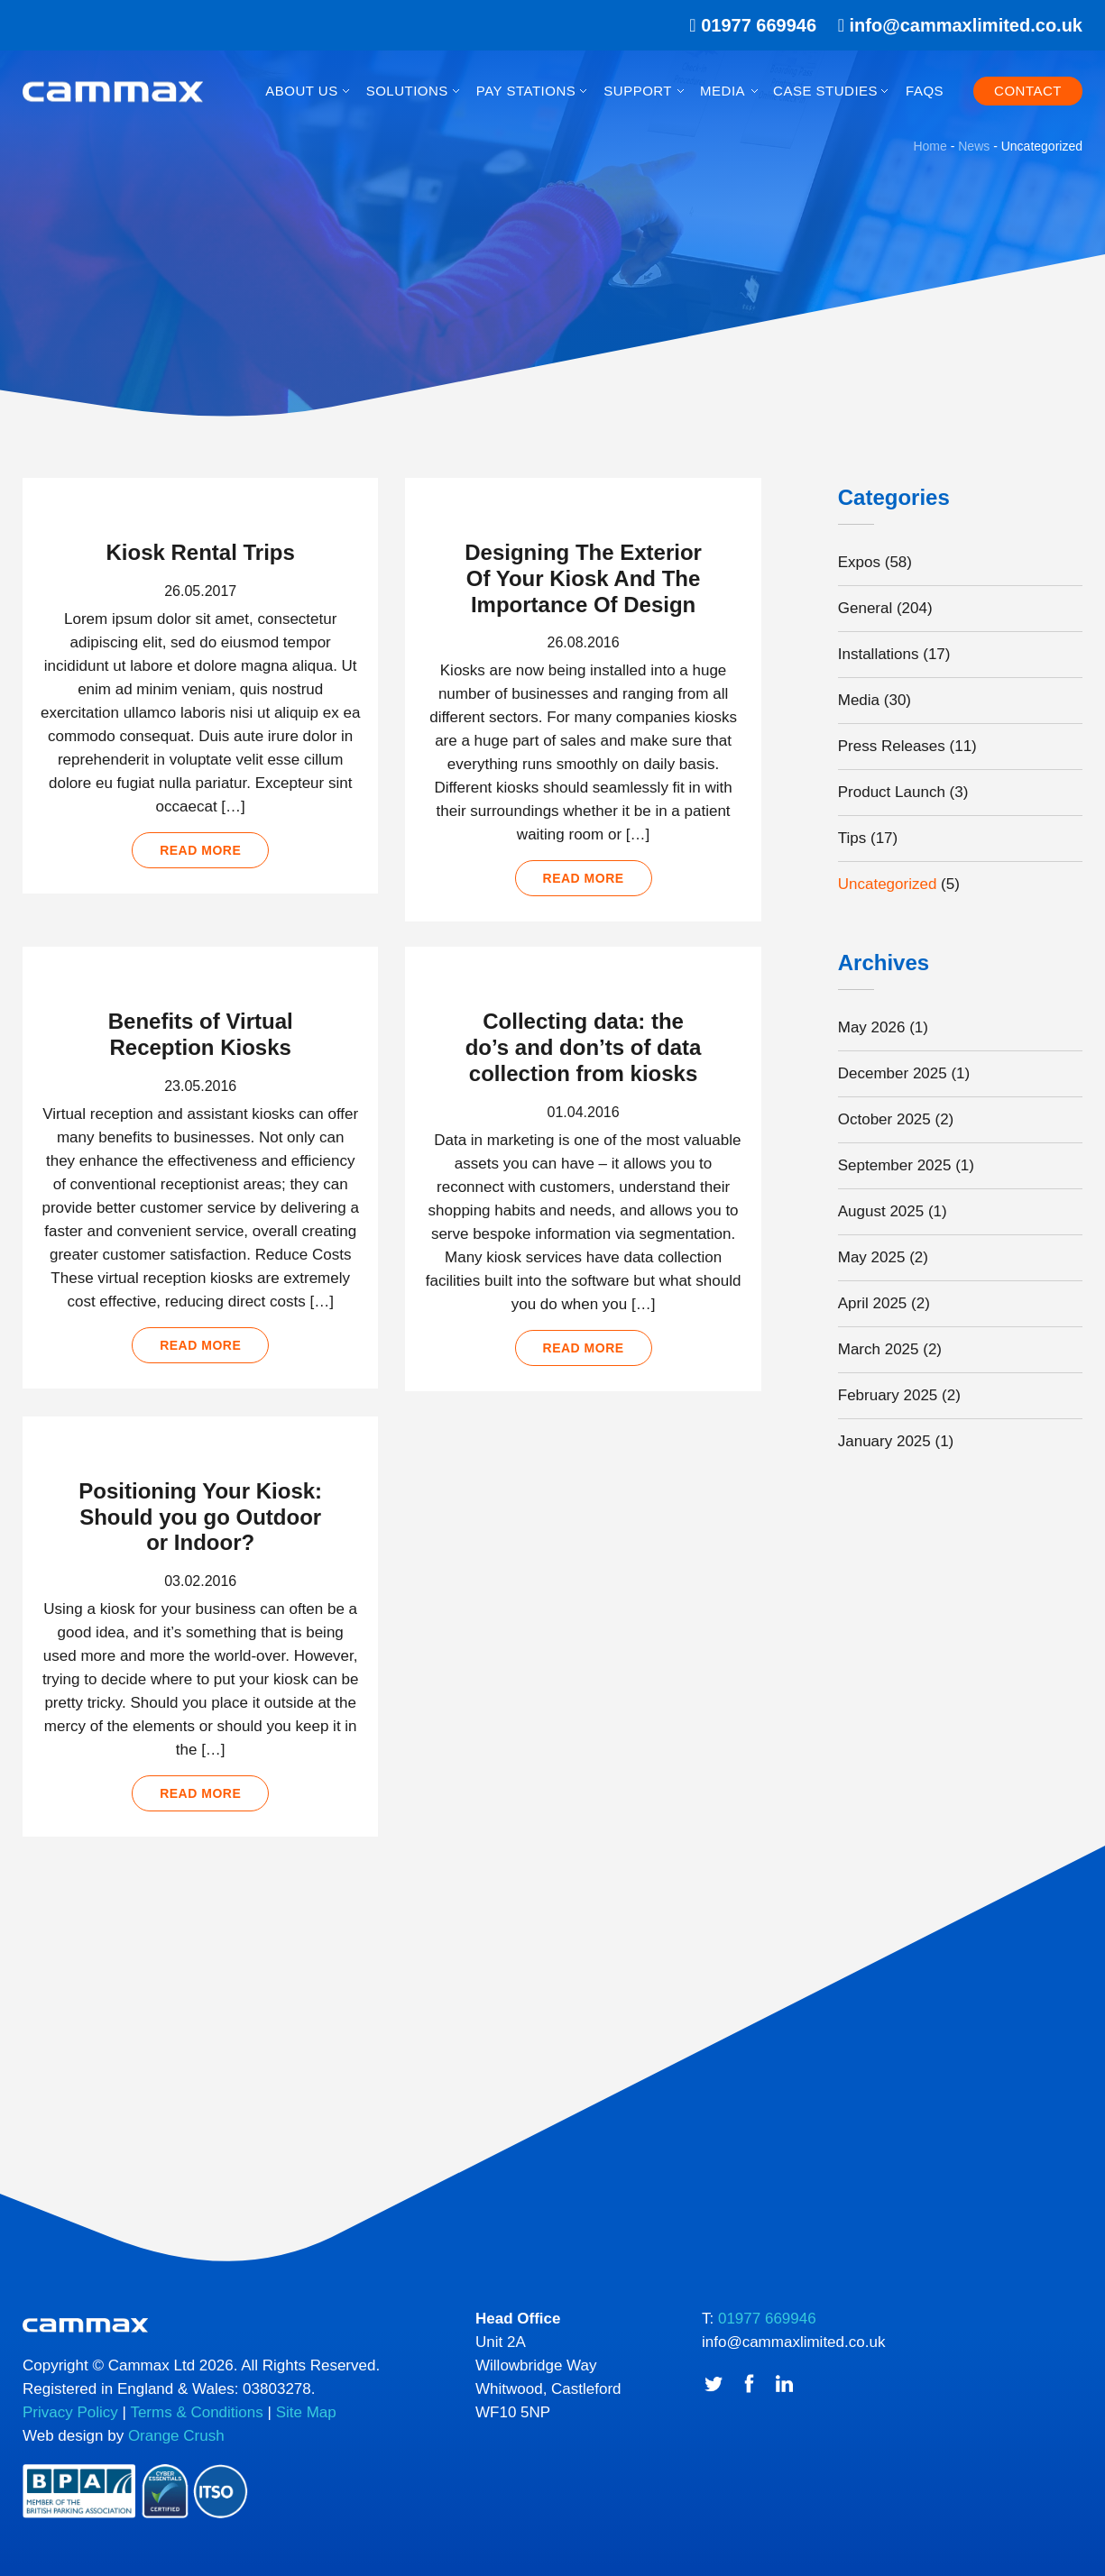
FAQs (925, 90)
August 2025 (881, 1211)
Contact (1028, 90)
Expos (859, 562)
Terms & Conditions (196, 2412)
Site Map (306, 2412)
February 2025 (888, 1395)
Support (637, 90)
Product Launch (891, 792)
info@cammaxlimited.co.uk (966, 25)
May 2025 (872, 1257)
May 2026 (872, 1027)
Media (722, 90)
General (865, 608)
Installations (878, 654)
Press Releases (891, 746)
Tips (852, 838)
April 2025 (872, 1303)
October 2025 (884, 1119)
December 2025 (892, 1073)
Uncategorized (887, 884)
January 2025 (884, 1441)
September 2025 (895, 1165)
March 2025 (878, 1349)
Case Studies (825, 90)
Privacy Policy (70, 2412)
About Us (301, 90)
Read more (200, 850)
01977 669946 (747, 25)
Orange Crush (176, 2435)
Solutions (407, 90)
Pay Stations (526, 90)
